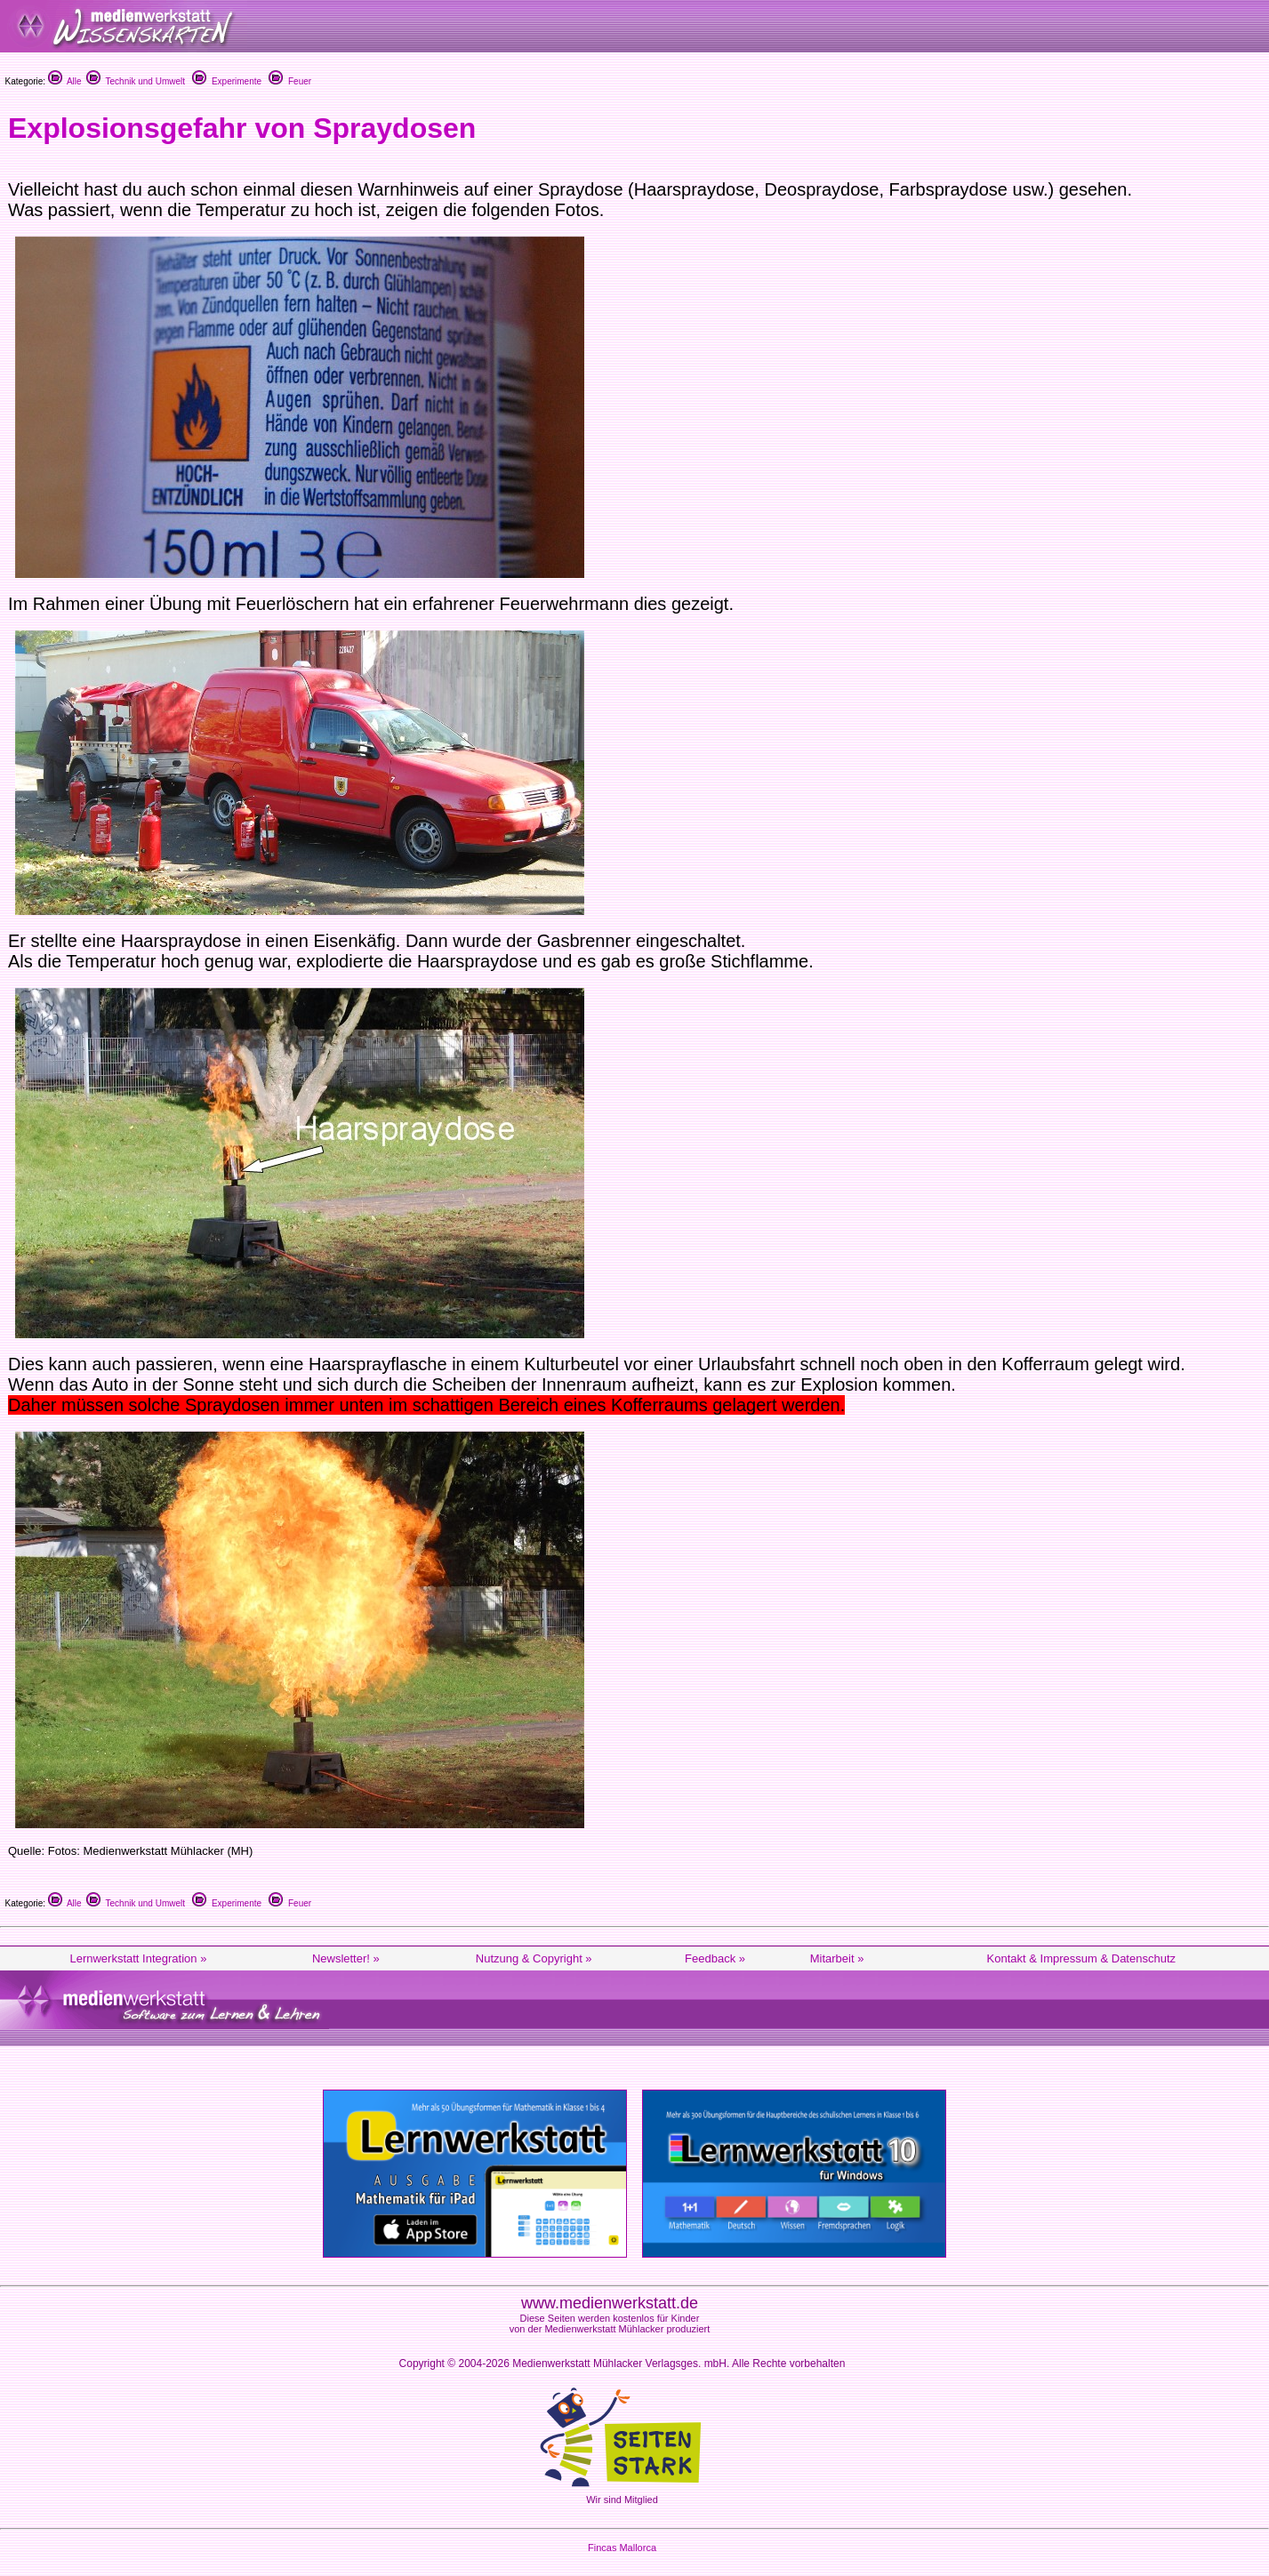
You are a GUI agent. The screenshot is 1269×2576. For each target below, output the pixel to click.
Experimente (226, 81)
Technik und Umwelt (135, 81)
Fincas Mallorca (622, 2547)
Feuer (290, 81)
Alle (65, 81)
